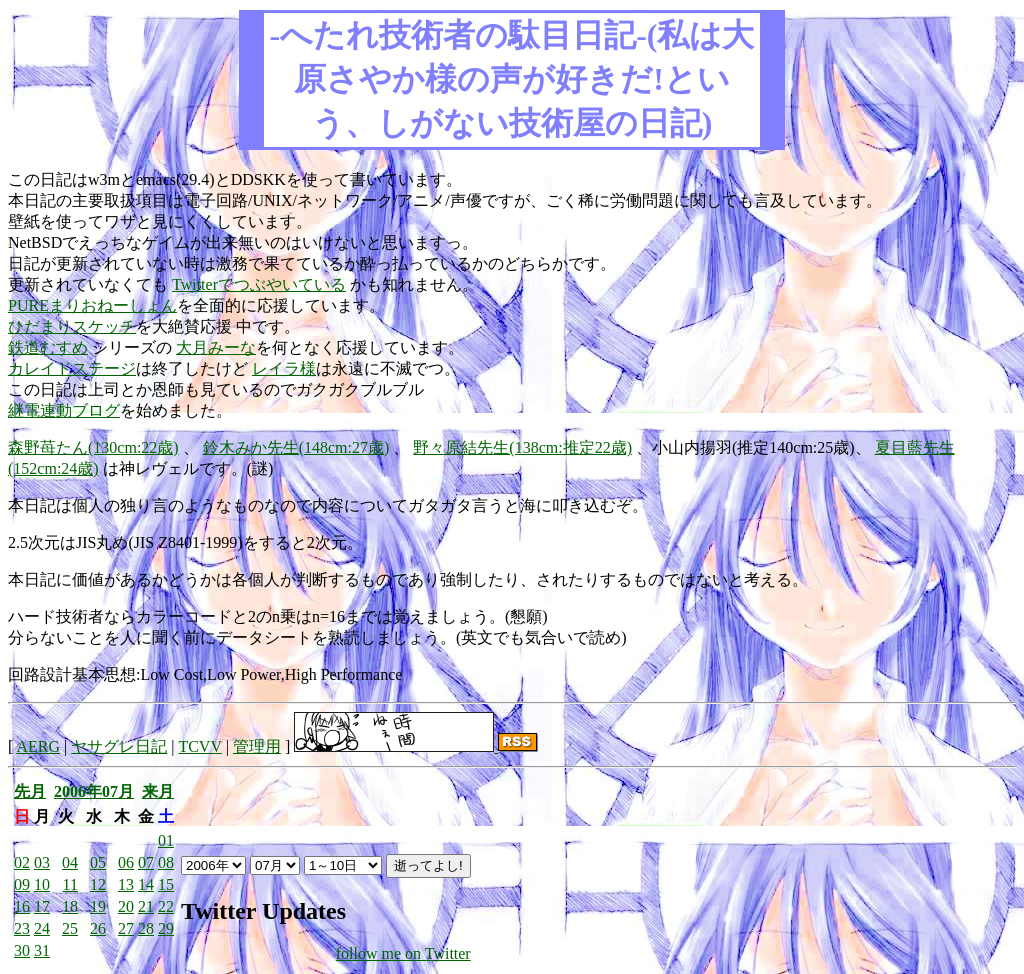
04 (70, 862)
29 (166, 928)
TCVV (199, 746)
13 (126, 884)
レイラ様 (284, 368)
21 (146, 906)
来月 (158, 791)
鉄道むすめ (48, 347)
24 (42, 928)
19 (98, 906)
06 (126, 862)
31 (42, 950)
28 (146, 928)
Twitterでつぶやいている (259, 284)
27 (126, 928)
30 (22, 950)
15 (166, 884)
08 (166, 862)
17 (42, 906)
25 (70, 928)
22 (166, 906)
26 (98, 928)
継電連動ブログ (64, 410)
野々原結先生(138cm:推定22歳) (522, 447)
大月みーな (216, 347)
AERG (38, 746)
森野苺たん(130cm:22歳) (93, 447)
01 (166, 840)
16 (22, 906)
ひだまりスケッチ (72, 326)
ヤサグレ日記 (119, 746)
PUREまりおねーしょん (92, 305)
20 (126, 906)
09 (22, 884)
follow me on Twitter (403, 953)
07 (146, 862)
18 (70, 906)
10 (42, 884)
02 (22, 862)
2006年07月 (94, 791)
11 (70, 884)
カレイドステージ (72, 368)
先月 (30, 791)
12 (98, 884)
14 (146, 884)
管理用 (257, 746)
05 (98, 862)
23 (22, 928)
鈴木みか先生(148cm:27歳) (296, 447)
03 (42, 862)
